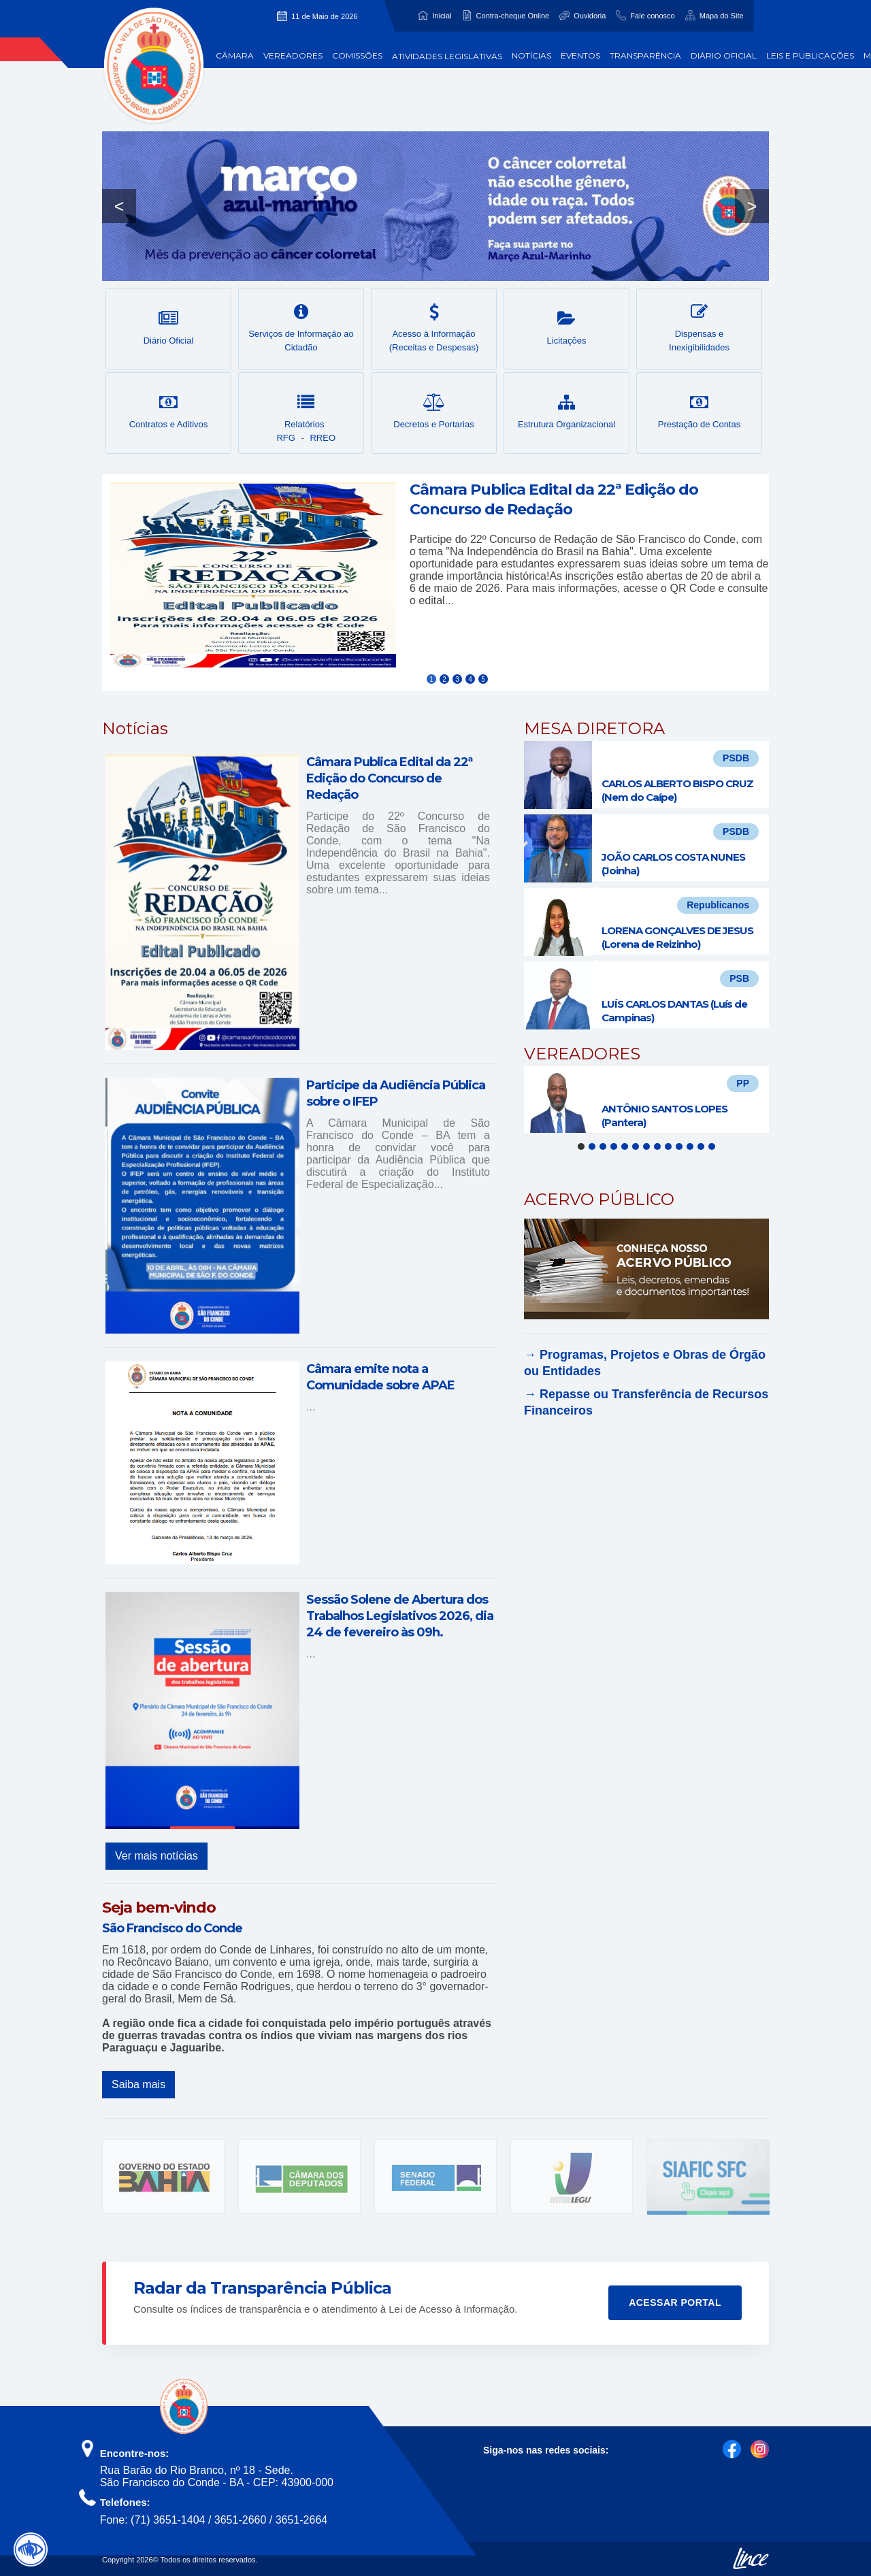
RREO (322, 438)
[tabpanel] (646, 1099)
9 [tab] (668, 1146)
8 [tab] (657, 1146)
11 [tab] (690, 1146)
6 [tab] (635, 1146)
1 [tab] (581, 1146)
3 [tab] (602, 1146)
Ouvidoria (590, 16)
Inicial (441, 16)
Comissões (357, 55)
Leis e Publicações (810, 55)
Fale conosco (652, 16)
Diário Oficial (724, 55)
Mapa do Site (722, 16)
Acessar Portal (675, 2302)
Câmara (235, 55)
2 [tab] (592, 1146)
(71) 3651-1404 (168, 2520)
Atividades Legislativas (447, 56)
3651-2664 (302, 2520)
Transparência (645, 55)
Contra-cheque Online (513, 16)
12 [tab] (700, 1146)
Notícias (531, 55)
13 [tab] (711, 1146)
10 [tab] (679, 1146)
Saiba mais (138, 2084)
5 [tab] (624, 1146)
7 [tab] (646, 1146)
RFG (285, 438)
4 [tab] (613, 1146)
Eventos (580, 55)
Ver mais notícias (156, 1856)
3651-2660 (240, 2520)
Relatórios (306, 411)
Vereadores (293, 55)
